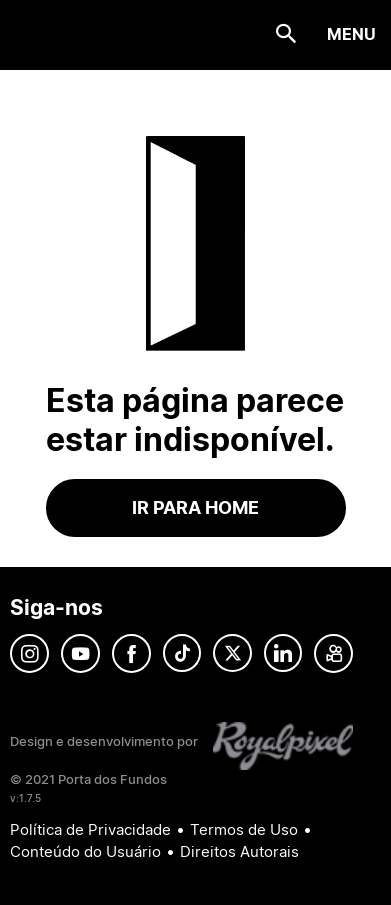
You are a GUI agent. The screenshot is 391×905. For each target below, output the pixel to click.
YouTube (80, 653)
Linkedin (283, 653)
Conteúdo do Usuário (85, 851)
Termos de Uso (244, 829)
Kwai (333, 653)
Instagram (29, 653)
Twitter (232, 653)
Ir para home (195, 507)
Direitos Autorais (239, 851)
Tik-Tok (182, 653)
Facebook (131, 653)
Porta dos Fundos (45, 35)
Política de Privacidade (90, 829)
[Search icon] (286, 34)
